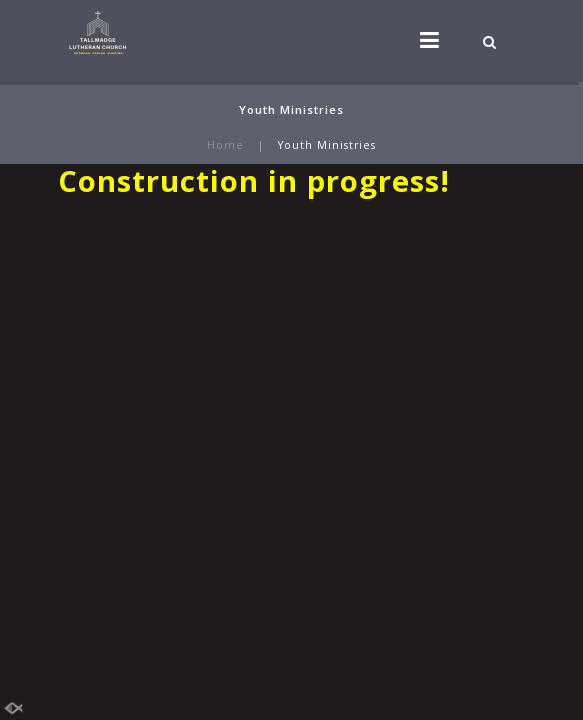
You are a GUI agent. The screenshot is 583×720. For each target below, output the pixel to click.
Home (225, 145)
